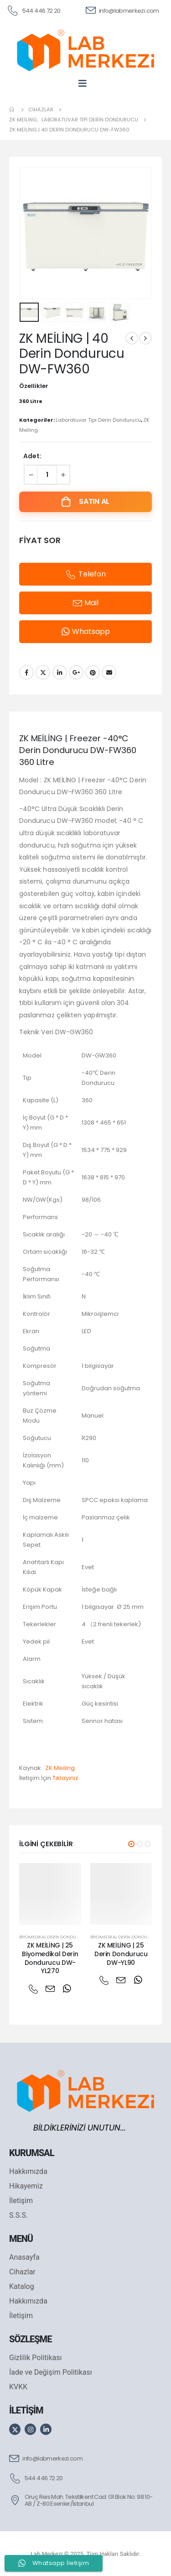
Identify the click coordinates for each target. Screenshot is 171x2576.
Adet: (32, 456)
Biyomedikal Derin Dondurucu (53, 1937)
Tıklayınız (65, 1778)
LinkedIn (59, 672)
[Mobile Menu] (85, 83)
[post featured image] (50, 1894)
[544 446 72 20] (33, 10)
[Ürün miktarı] (47, 475)
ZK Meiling (60, 1768)
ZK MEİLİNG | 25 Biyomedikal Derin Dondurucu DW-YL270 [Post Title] (50, 1958)
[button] (131, 1844)
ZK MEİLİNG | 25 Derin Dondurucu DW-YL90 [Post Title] (121, 1954)
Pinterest (92, 672)
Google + (76, 672)
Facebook (26, 672)
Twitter (43, 672)
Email (109, 672)
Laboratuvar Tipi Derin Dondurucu (98, 420)
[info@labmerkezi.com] (122, 10)
